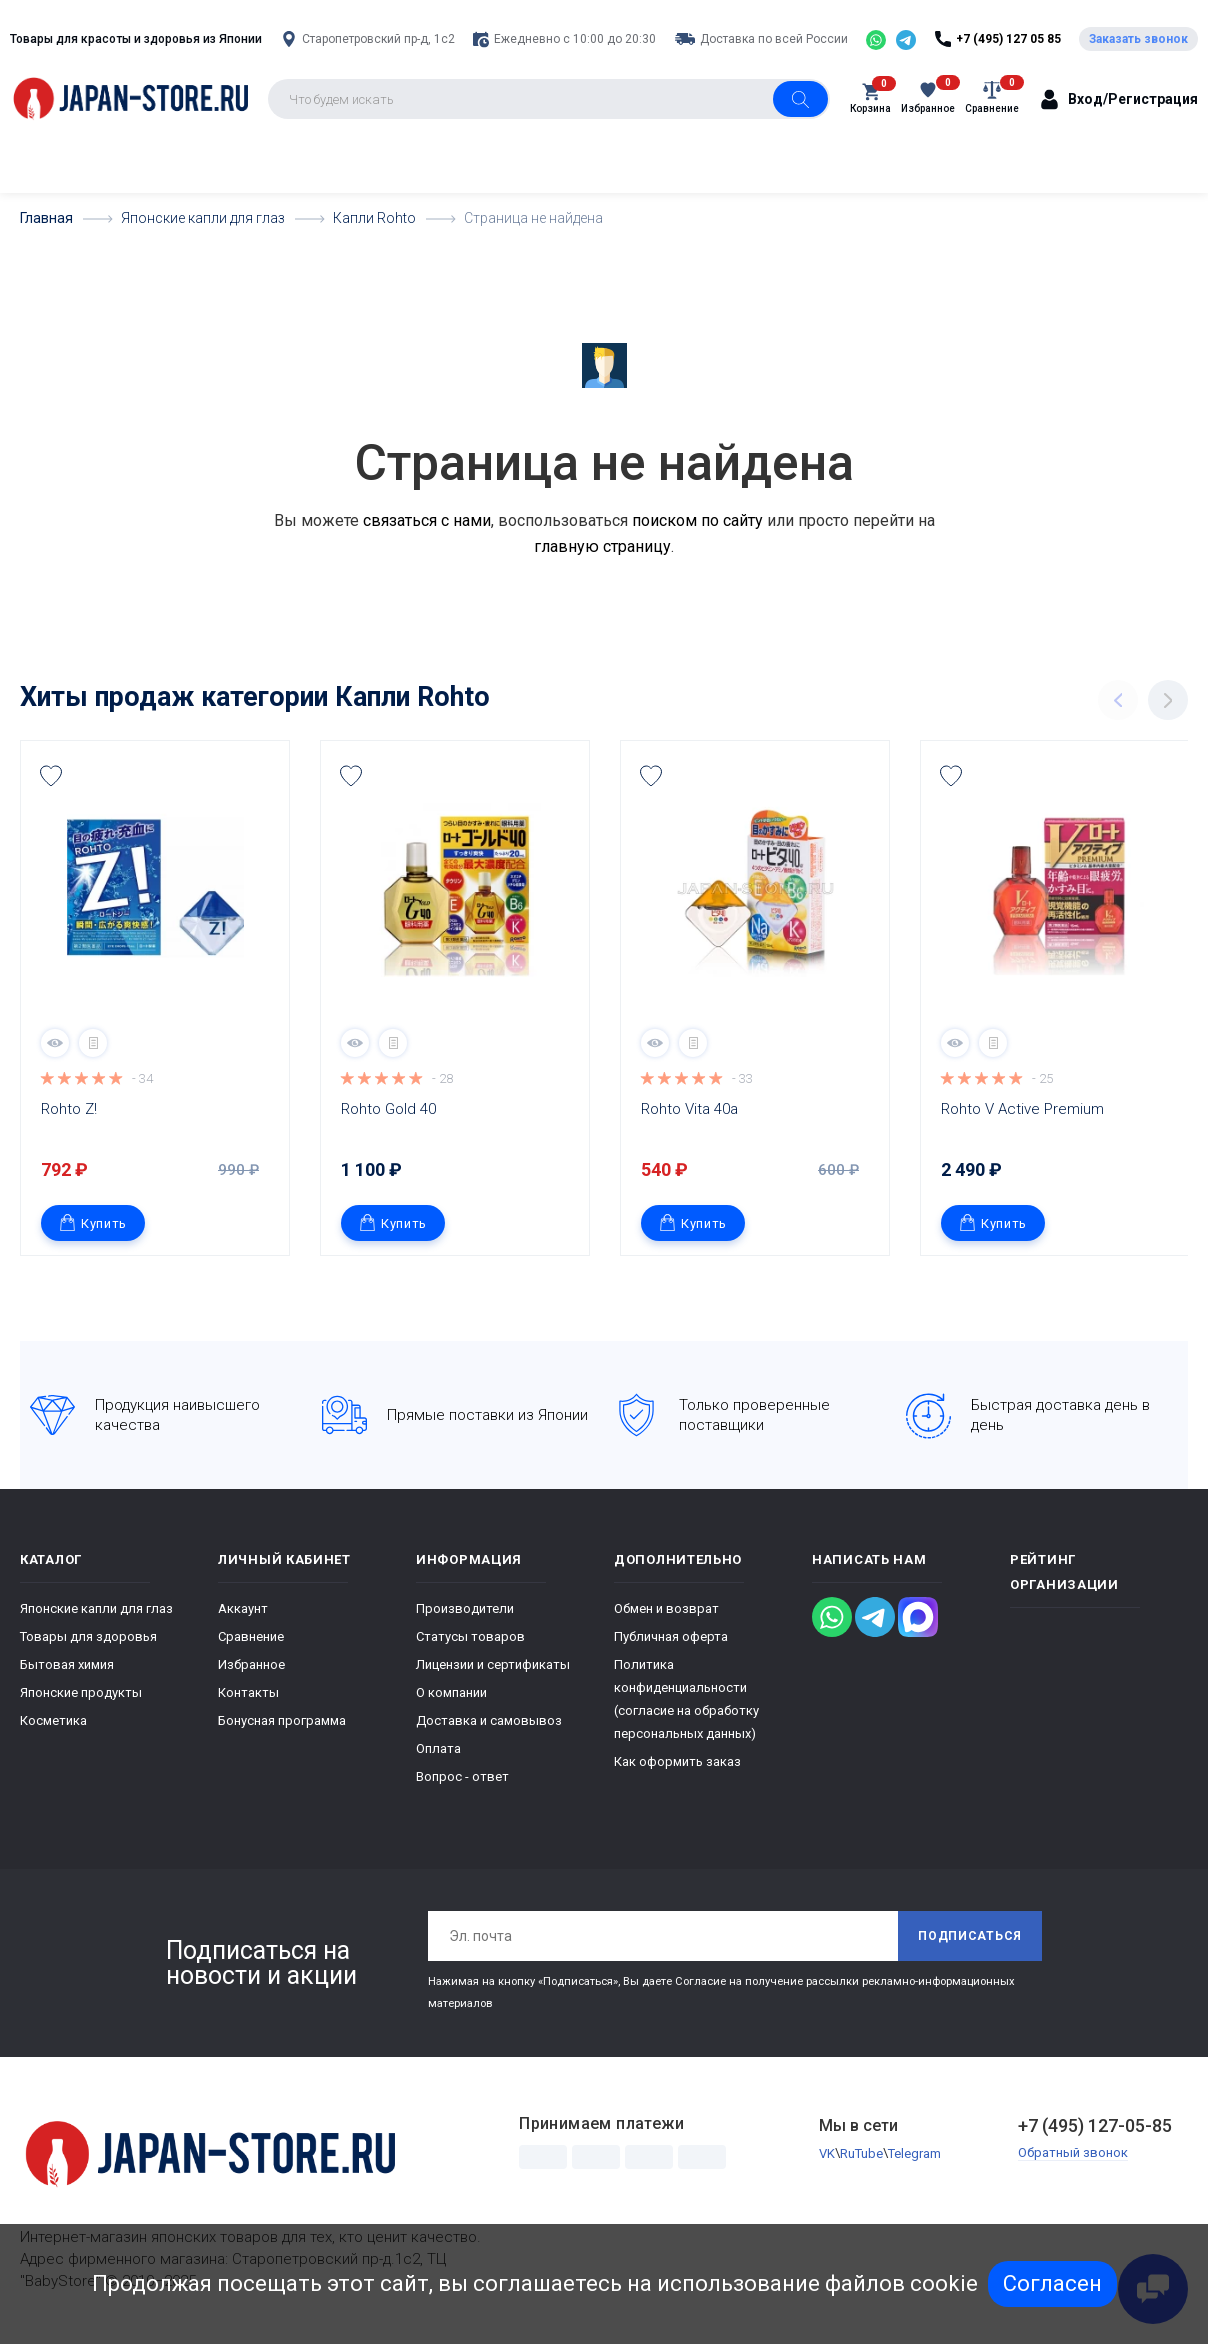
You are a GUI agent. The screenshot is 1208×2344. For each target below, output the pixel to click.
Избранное (251, 1664)
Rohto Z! (69, 1109)
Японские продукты (81, 1692)
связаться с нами (427, 520)
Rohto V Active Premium (1022, 1109)
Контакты (248, 1692)
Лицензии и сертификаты (493, 1664)
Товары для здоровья (88, 1636)
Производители (465, 1608)
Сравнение (251, 1636)
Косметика (53, 1720)
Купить (93, 1222)
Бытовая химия (67, 1664)
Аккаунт (243, 1608)
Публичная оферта (671, 1636)
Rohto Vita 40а (689, 1109)
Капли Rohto (412, 697)
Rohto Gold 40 (388, 1109)
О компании (451, 1692)
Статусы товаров (470, 1636)
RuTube (861, 2153)
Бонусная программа (282, 1720)
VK (827, 2153)
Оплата (438, 1748)
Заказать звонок (1138, 39)
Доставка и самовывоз (489, 1720)
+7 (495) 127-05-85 (1095, 2125)
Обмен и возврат (666, 1608)
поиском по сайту (697, 520)
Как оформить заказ (677, 1761)
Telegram (914, 2153)
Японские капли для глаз (96, 1608)
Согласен (1052, 2283)
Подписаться (970, 1936)
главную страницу (602, 546)
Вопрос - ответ (462, 1776)
